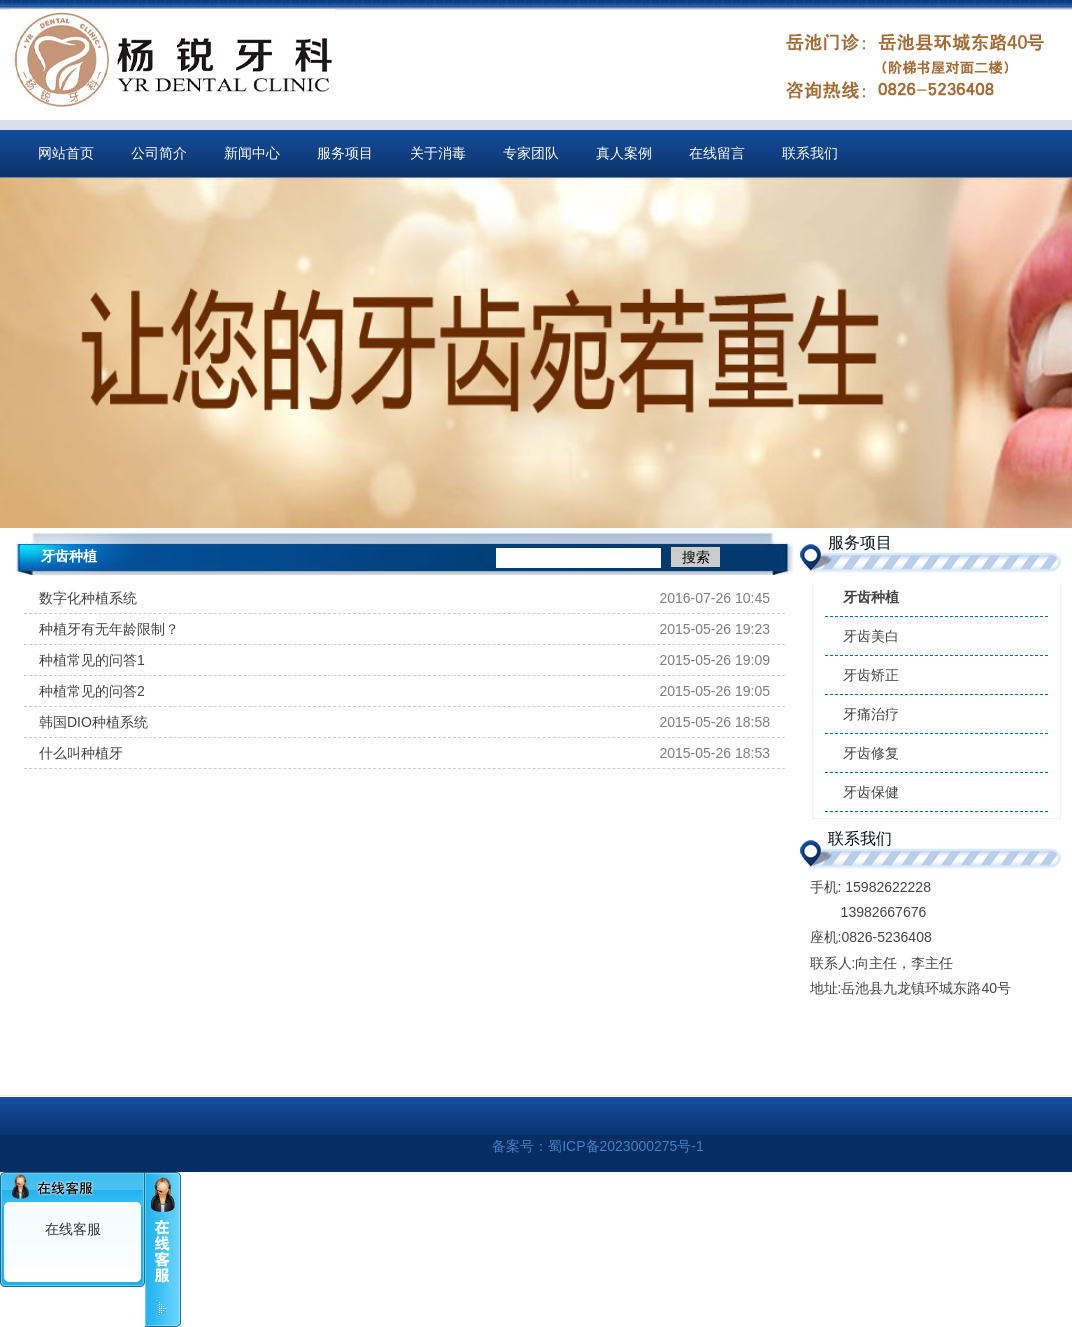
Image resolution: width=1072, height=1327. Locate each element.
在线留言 (717, 153)
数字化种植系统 (88, 598)
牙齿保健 (871, 792)
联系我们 (810, 153)
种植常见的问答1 (92, 660)
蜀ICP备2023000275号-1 (626, 1146)
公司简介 (159, 153)
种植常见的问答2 (92, 691)
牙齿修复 (871, 753)
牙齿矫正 (871, 675)
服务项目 (345, 153)
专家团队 (531, 153)
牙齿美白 (871, 636)
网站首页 (66, 153)
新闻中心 (252, 153)
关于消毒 (438, 153)
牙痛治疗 (871, 714)
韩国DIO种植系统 (93, 722)
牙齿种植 (871, 597)
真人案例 (624, 153)
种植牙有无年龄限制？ (109, 629)
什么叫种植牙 (81, 753)
